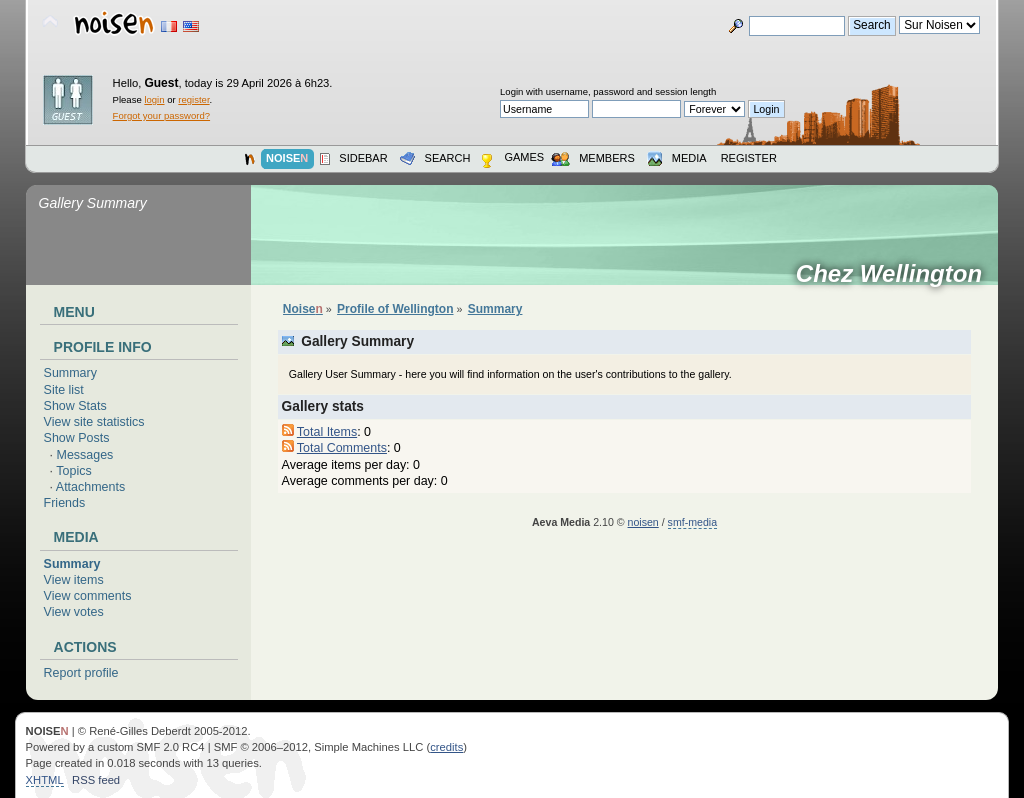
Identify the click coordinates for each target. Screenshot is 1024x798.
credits (446, 747)
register (193, 99)
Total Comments (342, 448)
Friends (65, 503)
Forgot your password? (161, 115)
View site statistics (94, 422)
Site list (64, 390)
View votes (74, 612)
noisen (643, 522)
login (154, 99)
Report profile (81, 673)
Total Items (327, 432)
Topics (73, 471)
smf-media (692, 522)
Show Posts (77, 438)
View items (74, 580)
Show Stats (75, 406)
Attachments (90, 487)
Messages (85, 455)
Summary (70, 373)
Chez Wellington (896, 274)
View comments (88, 596)
